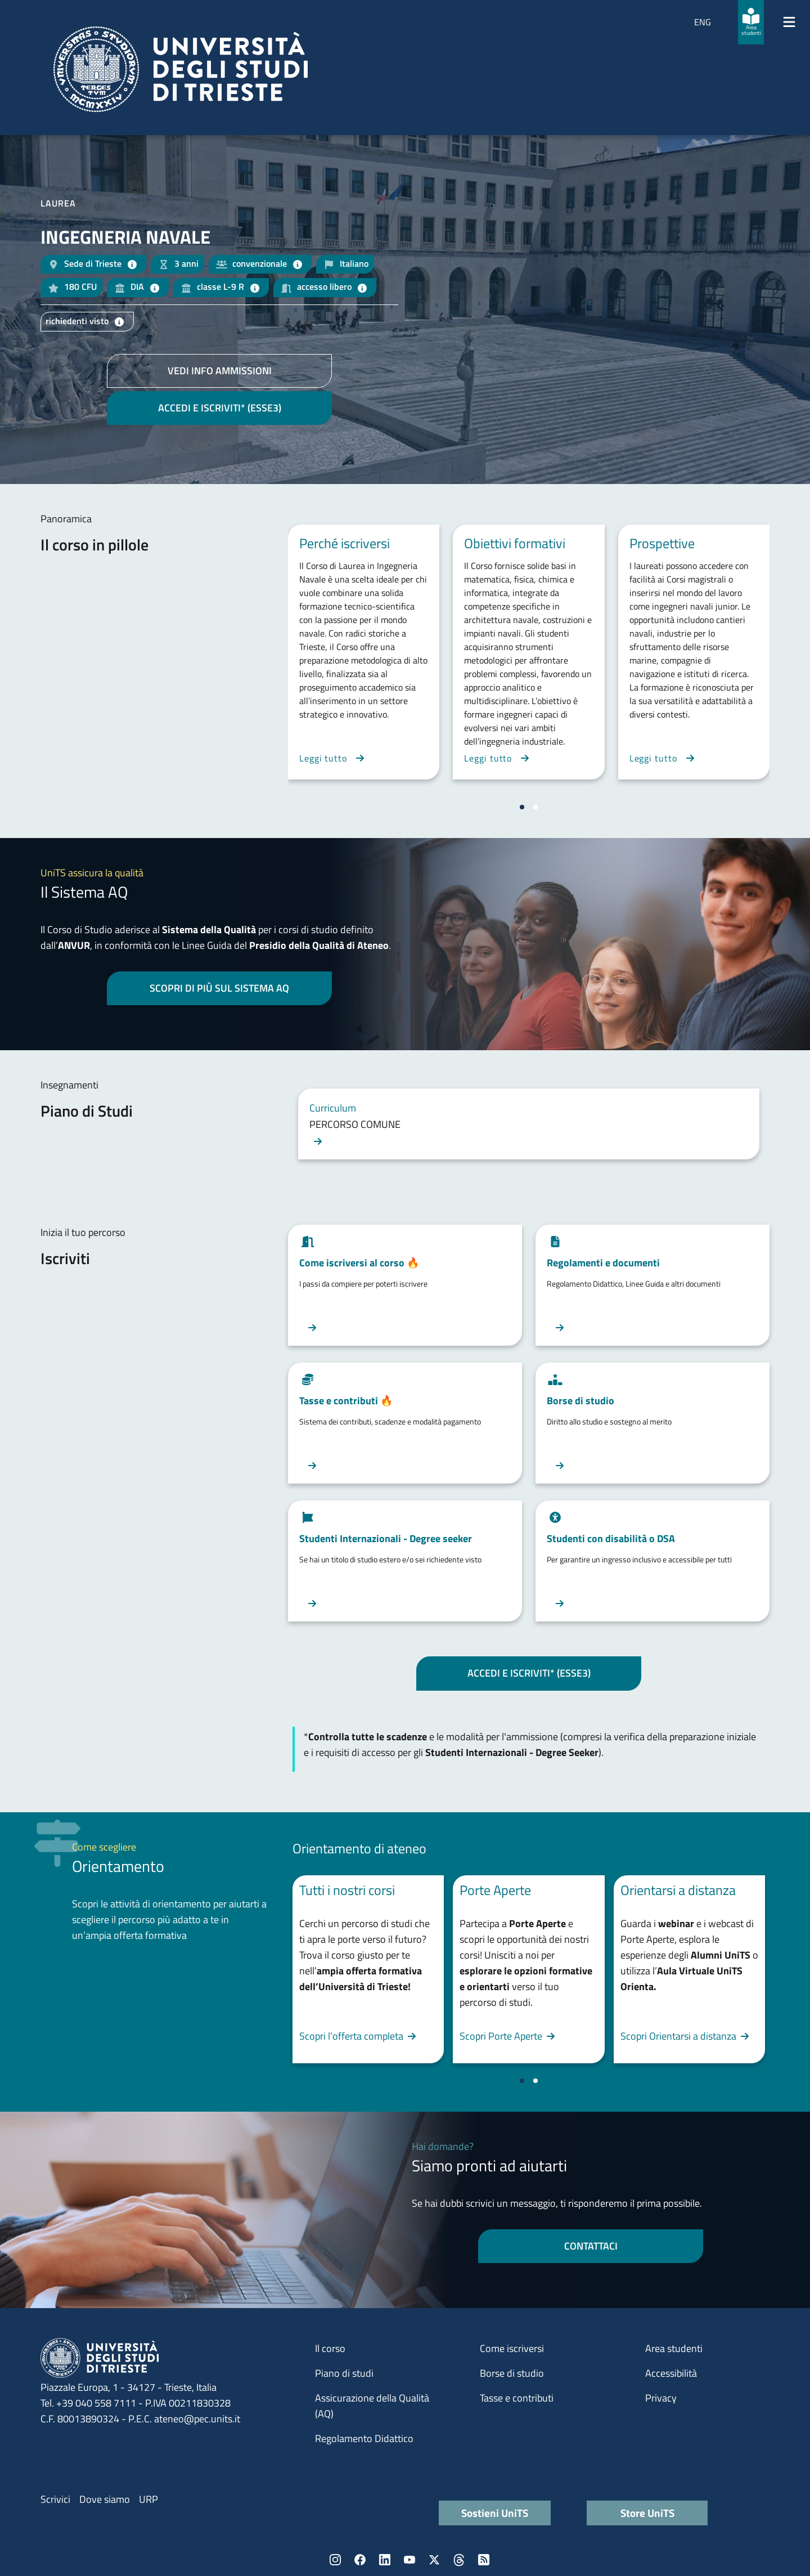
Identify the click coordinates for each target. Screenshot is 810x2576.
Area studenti (674, 2348)
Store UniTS (647, 2513)
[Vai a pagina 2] (535, 807)
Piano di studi (344, 2373)
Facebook (360, 2559)
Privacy (661, 2397)
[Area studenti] (751, 22)
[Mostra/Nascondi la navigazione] (789, 22)
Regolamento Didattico (364, 2438)
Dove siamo (104, 2499)
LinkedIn (385, 2559)
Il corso (330, 2348)
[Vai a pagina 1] (522, 807)
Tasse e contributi (517, 2397)
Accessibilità (671, 2373)
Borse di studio (512, 2373)
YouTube (409, 2559)
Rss (484, 2559)
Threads (459, 2559)
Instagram (335, 2559)
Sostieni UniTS (494, 2513)
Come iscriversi (512, 2348)
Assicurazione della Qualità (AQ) (372, 2405)
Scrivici (55, 2499)
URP (148, 2499)
